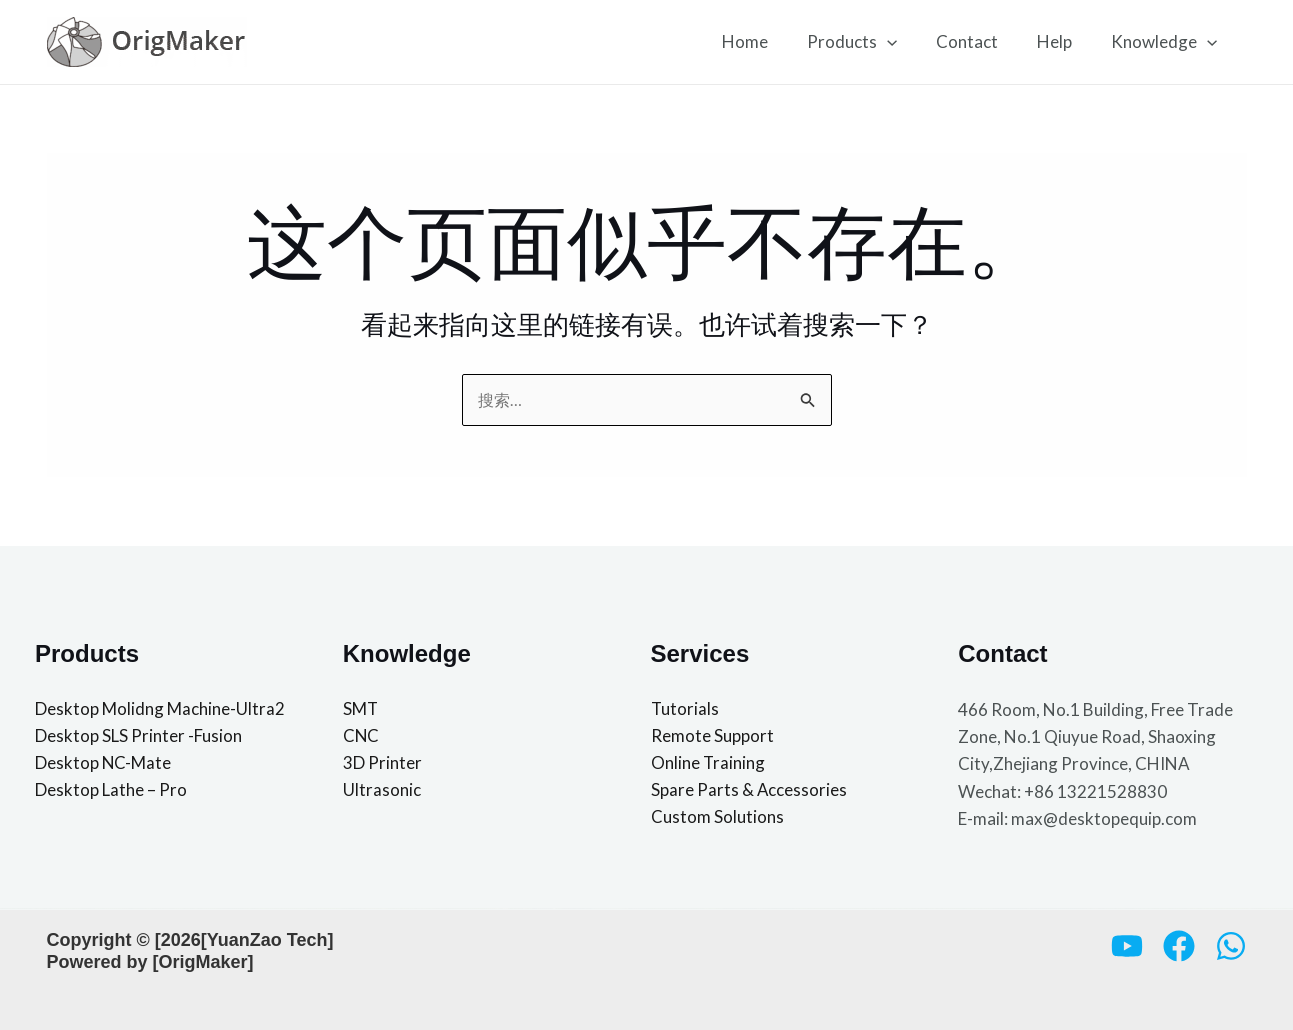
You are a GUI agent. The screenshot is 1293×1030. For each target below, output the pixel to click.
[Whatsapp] (1231, 946)
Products (869, 42)
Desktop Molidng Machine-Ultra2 (160, 709)
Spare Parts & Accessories (749, 791)
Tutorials (685, 709)
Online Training (708, 764)
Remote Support (712, 736)
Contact (979, 41)
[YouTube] (1127, 946)
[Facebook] (1179, 946)
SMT (361, 709)
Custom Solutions (717, 818)
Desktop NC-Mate (103, 764)
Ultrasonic (382, 791)
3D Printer (382, 764)
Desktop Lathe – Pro (111, 791)
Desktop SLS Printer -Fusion (138, 736)
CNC (361, 736)
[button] (904, 42)
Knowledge (1166, 42)
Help (1061, 41)
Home (767, 41)
